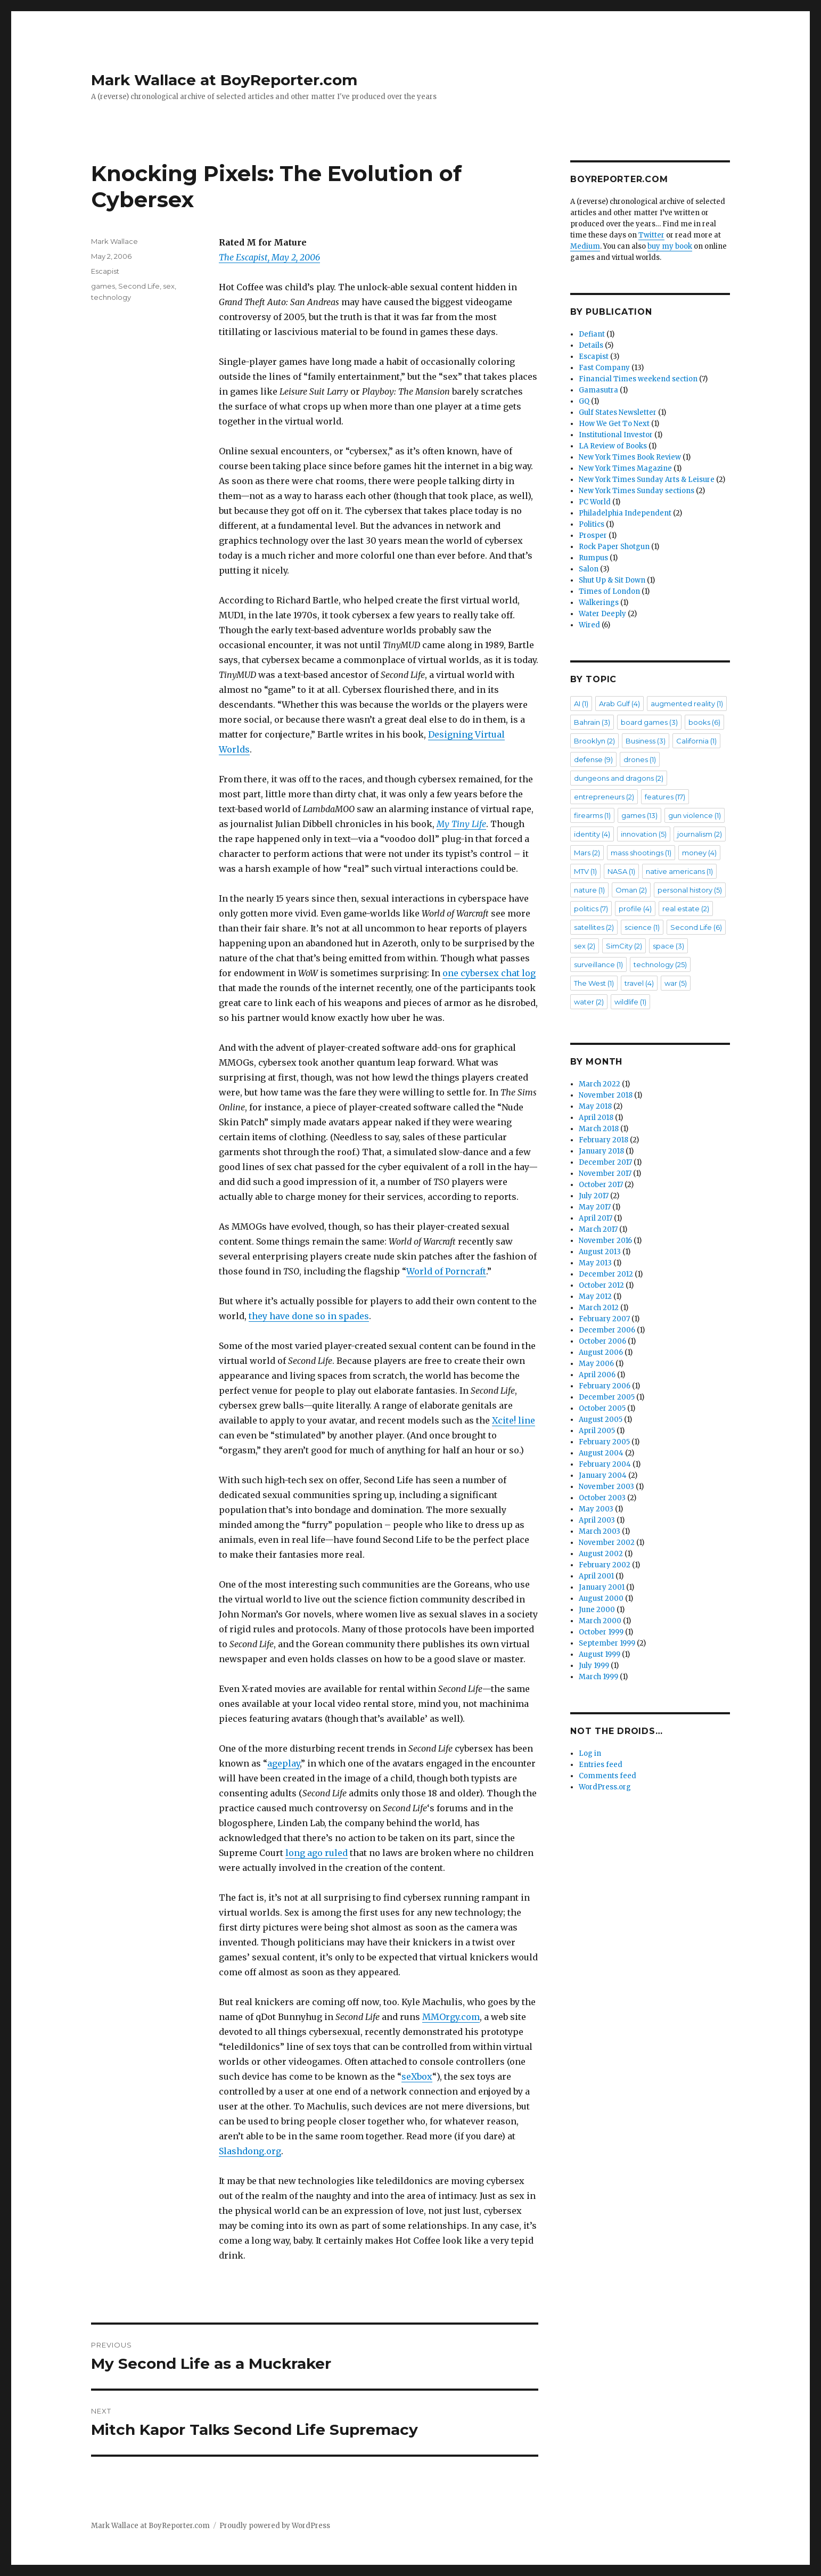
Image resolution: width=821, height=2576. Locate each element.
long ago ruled (316, 1852)
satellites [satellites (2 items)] (594, 927)
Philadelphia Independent (625, 513)
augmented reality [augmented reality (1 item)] (687, 703)
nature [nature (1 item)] (589, 890)
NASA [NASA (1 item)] (621, 871)
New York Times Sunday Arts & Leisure (647, 479)
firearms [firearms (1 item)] (592, 815)
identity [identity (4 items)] (592, 834)
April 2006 (597, 1374)
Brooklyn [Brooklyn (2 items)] (594, 741)
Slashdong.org (250, 2151)
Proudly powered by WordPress (274, 2525)
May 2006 (596, 1363)
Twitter (651, 235)
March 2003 (599, 1531)
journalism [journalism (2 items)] (699, 834)
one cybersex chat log (489, 973)
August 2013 (600, 1251)
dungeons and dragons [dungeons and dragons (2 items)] (618, 778)
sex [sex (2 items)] (584, 946)
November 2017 (605, 1173)
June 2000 (597, 1609)
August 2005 (600, 1419)
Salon (588, 569)
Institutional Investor (616, 434)
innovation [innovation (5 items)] (644, 834)
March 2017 (598, 1229)
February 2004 (605, 1464)
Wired (589, 624)
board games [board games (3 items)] (649, 722)
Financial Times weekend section (638, 378)
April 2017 (595, 1218)
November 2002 (607, 1542)
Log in (590, 1753)
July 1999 (594, 1665)
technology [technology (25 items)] (660, 964)
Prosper (593, 535)
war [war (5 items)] (675, 983)
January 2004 (603, 1475)
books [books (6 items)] (704, 722)
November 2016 (605, 1240)
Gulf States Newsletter (617, 412)
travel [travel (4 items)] (639, 983)
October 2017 (601, 1184)
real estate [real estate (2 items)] (685, 908)
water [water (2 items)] (589, 1001)
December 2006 (607, 1330)
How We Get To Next (614, 423)
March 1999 (598, 1676)
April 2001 (596, 1576)
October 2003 (602, 1497)
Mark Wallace (114, 241)
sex (169, 286)
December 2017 (605, 1162)
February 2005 (604, 1441)
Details (591, 345)
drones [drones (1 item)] (639, 759)
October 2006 (602, 1341)
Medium (585, 246)
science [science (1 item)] (642, 927)
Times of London (609, 591)
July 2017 (594, 1195)
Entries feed (600, 1764)
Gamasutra (598, 390)
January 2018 (601, 1151)
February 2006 (604, 1386)
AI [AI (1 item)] (581, 703)
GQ (584, 401)
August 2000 (601, 1598)
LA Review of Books (613, 446)
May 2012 (595, 1296)
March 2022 (599, 1084)
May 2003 (596, 1509)
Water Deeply (602, 613)
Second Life (139, 286)
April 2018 (596, 1117)
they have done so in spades (309, 1316)
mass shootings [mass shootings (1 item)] (641, 852)
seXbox (416, 2076)
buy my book (669, 246)
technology (111, 297)
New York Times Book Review (630, 457)
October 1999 (601, 1632)
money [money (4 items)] (699, 852)
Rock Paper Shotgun (614, 546)
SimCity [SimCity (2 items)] (624, 946)
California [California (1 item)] (696, 741)
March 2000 (600, 1620)
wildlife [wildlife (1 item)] (630, 1001)
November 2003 (606, 1486)
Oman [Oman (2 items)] (631, 890)
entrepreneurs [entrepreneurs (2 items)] (604, 796)
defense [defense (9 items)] (593, 759)
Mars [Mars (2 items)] (587, 852)
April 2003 (597, 1520)
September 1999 (607, 1643)
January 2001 (602, 1587)
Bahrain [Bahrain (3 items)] (592, 722)
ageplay (283, 1763)
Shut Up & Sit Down (612, 580)
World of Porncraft (446, 1271)
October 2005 (602, 1408)
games (103, 286)
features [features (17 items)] (665, 796)
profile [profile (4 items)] (635, 908)
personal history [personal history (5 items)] (690, 890)
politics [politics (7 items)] (591, 908)
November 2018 (606, 1095)
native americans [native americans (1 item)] (679, 871)
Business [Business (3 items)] (646, 741)
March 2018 (599, 1128)
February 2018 (603, 1139)
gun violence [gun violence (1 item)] (694, 815)
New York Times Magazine (625, 468)
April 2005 (597, 1430)
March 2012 (599, 1307)
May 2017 (595, 1207)
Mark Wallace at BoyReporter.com (224, 80)
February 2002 (604, 1564)
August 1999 (599, 1654)
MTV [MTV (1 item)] (585, 871)
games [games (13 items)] (639, 815)
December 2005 (607, 1397)
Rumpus (593, 557)
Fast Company (604, 367)
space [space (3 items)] (668, 946)
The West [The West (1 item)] (594, 983)
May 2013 (595, 1262)
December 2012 (606, 1274)
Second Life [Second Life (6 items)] (696, 927)
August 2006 (601, 1352)
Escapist (105, 271)
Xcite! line (513, 1420)
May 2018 (595, 1106)
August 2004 (601, 1453)
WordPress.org (605, 1787)
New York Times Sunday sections (636, 490)
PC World (595, 501)
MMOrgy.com (451, 2016)
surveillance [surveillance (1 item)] (598, 964)
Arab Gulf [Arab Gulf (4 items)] (619, 703)
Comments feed (607, 1775)
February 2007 (604, 1318)
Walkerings (599, 602)
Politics (591, 524)
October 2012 (601, 1285)
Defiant (592, 334)
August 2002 (601, 1553)
